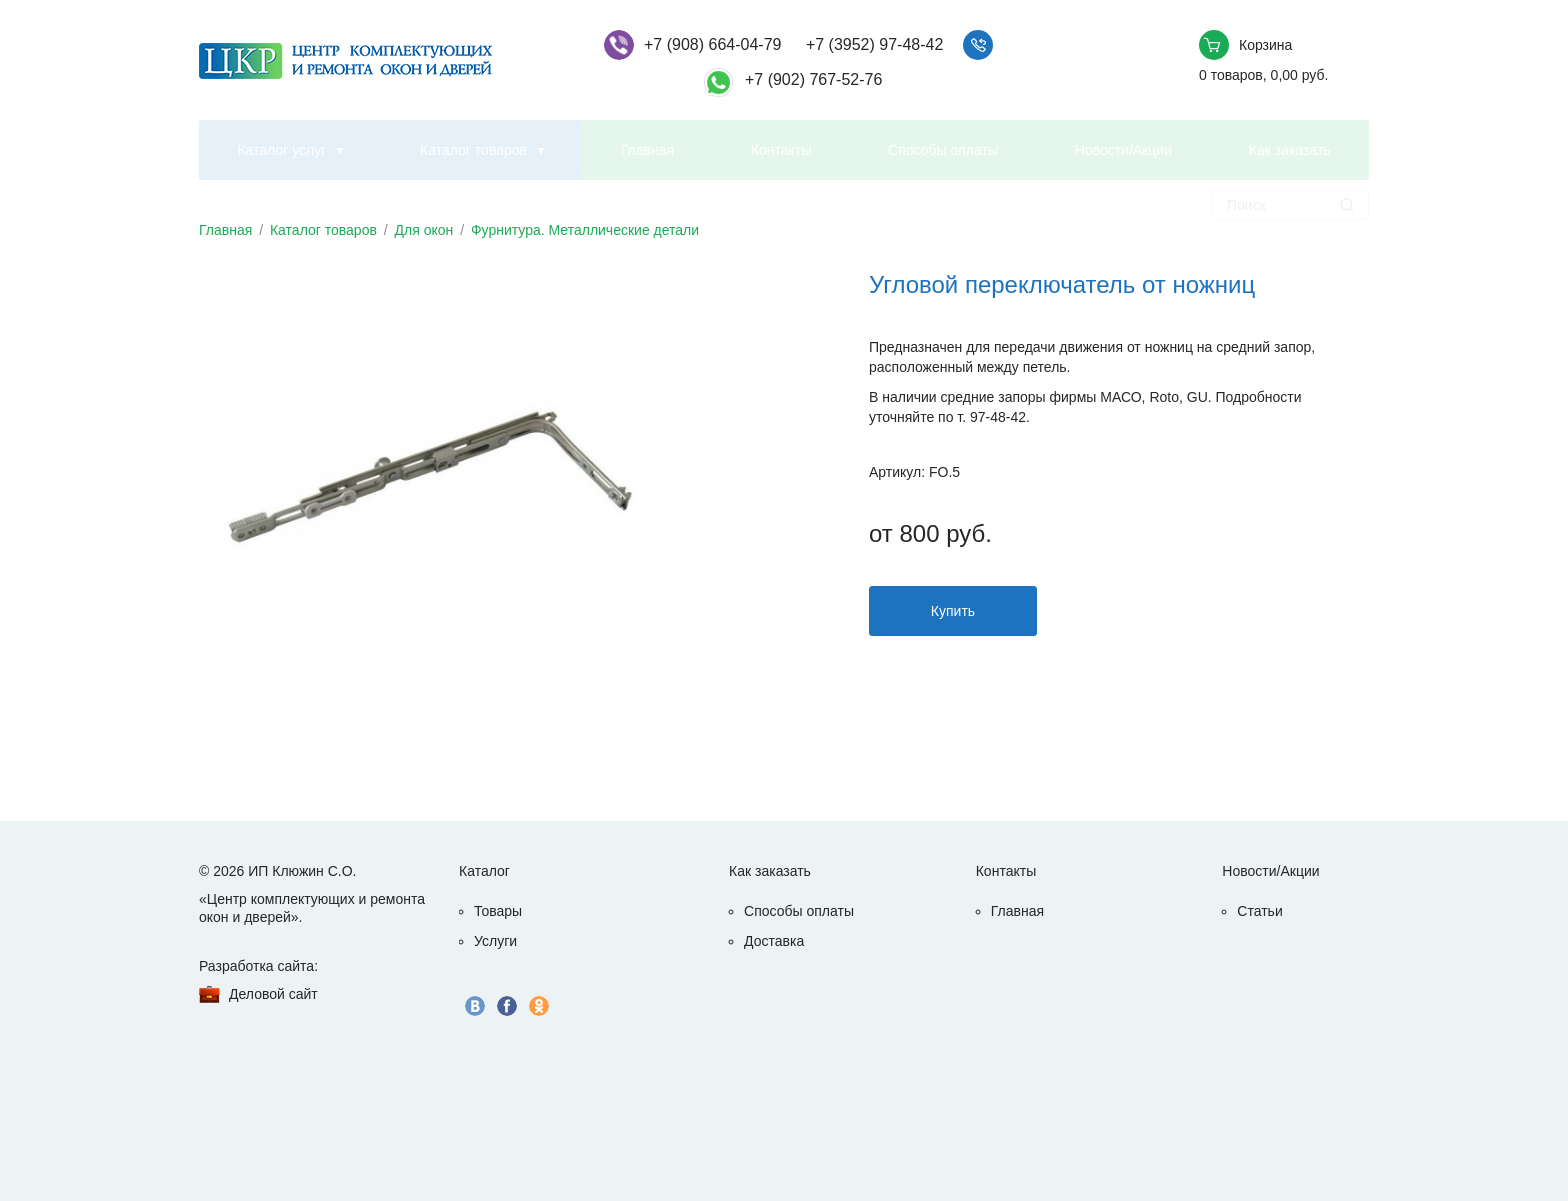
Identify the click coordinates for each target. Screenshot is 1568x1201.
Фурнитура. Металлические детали (585, 230)
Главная (647, 150)
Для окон (424, 230)
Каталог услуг (281, 150)
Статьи (1259, 911)
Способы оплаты (943, 150)
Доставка (774, 941)
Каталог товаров (473, 150)
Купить (953, 611)
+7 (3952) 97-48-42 (874, 44)
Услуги (495, 941)
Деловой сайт (273, 994)
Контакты (781, 150)
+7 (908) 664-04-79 (712, 44)
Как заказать (1290, 150)
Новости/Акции (1123, 150)
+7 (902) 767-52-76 (813, 79)
